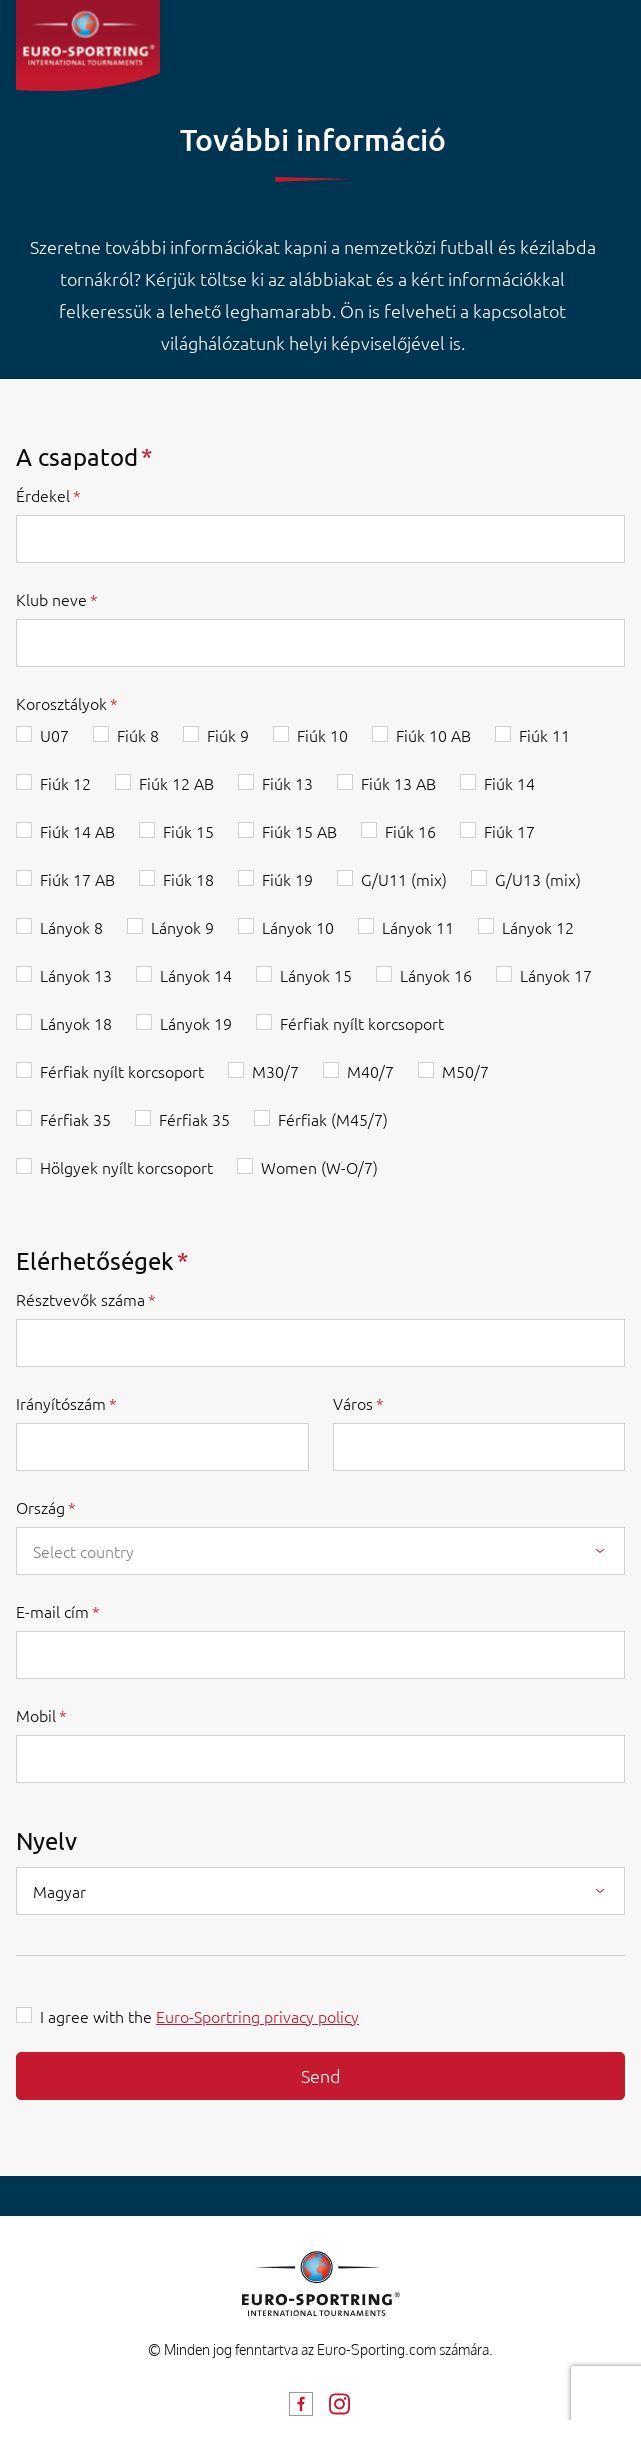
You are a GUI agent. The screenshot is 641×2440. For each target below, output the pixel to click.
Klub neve (51, 599)
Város (353, 1403)
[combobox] (320, 1551)
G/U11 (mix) (404, 879)
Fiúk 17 (509, 831)
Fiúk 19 (287, 879)
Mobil (36, 1715)
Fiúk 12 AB (176, 783)
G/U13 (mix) (538, 879)
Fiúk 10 (322, 735)
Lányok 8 (71, 927)
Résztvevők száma (80, 1299)
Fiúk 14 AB (77, 831)
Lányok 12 (538, 927)
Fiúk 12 (65, 783)
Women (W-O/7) (319, 1167)
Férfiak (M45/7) (333, 1119)
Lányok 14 (196, 975)
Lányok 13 (76, 975)
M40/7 (370, 1071)
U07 (54, 735)
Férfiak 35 (75, 1119)
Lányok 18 (76, 1023)
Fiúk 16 (410, 831)
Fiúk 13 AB (398, 783)
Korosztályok (61, 703)
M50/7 (465, 1071)
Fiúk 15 (188, 831)
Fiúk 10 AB (433, 735)
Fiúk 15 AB (299, 831)
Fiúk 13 (287, 783)
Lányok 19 (196, 1023)
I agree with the (199, 2016)
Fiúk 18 (188, 879)
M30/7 (275, 1071)
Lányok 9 (182, 927)
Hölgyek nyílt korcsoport (126, 1167)
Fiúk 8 (138, 735)
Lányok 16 (436, 975)
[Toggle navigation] (609, 39)
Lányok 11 (418, 927)
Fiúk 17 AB (77, 879)
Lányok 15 (316, 975)
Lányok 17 (556, 975)
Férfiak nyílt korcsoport (362, 1023)
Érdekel (43, 495)
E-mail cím (52, 1611)
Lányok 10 (298, 927)
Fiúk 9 (228, 735)
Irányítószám (61, 1403)
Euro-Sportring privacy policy (257, 2016)
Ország (40, 1507)
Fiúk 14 (509, 783)
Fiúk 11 (544, 735)
